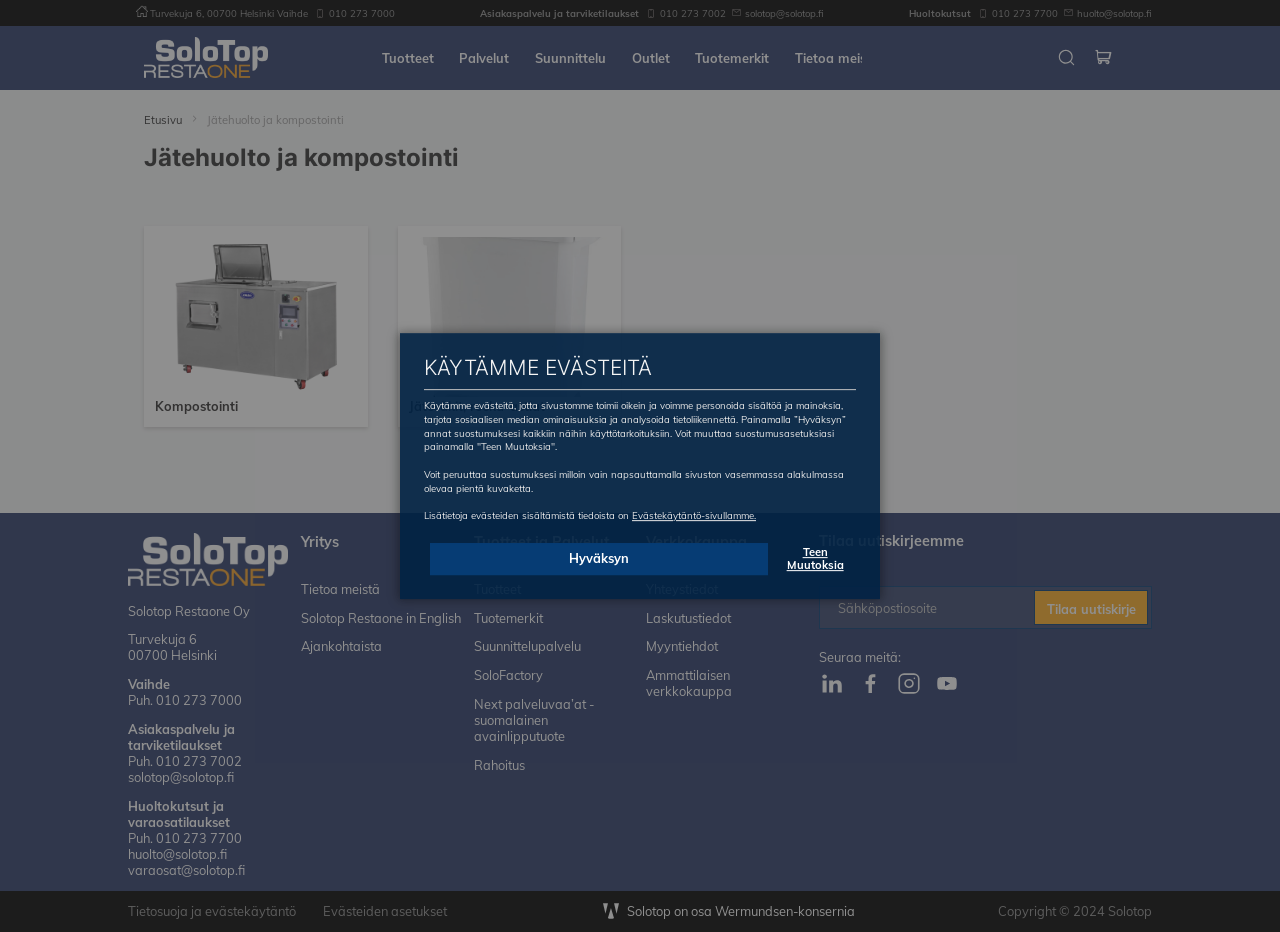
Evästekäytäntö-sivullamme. (694, 515)
